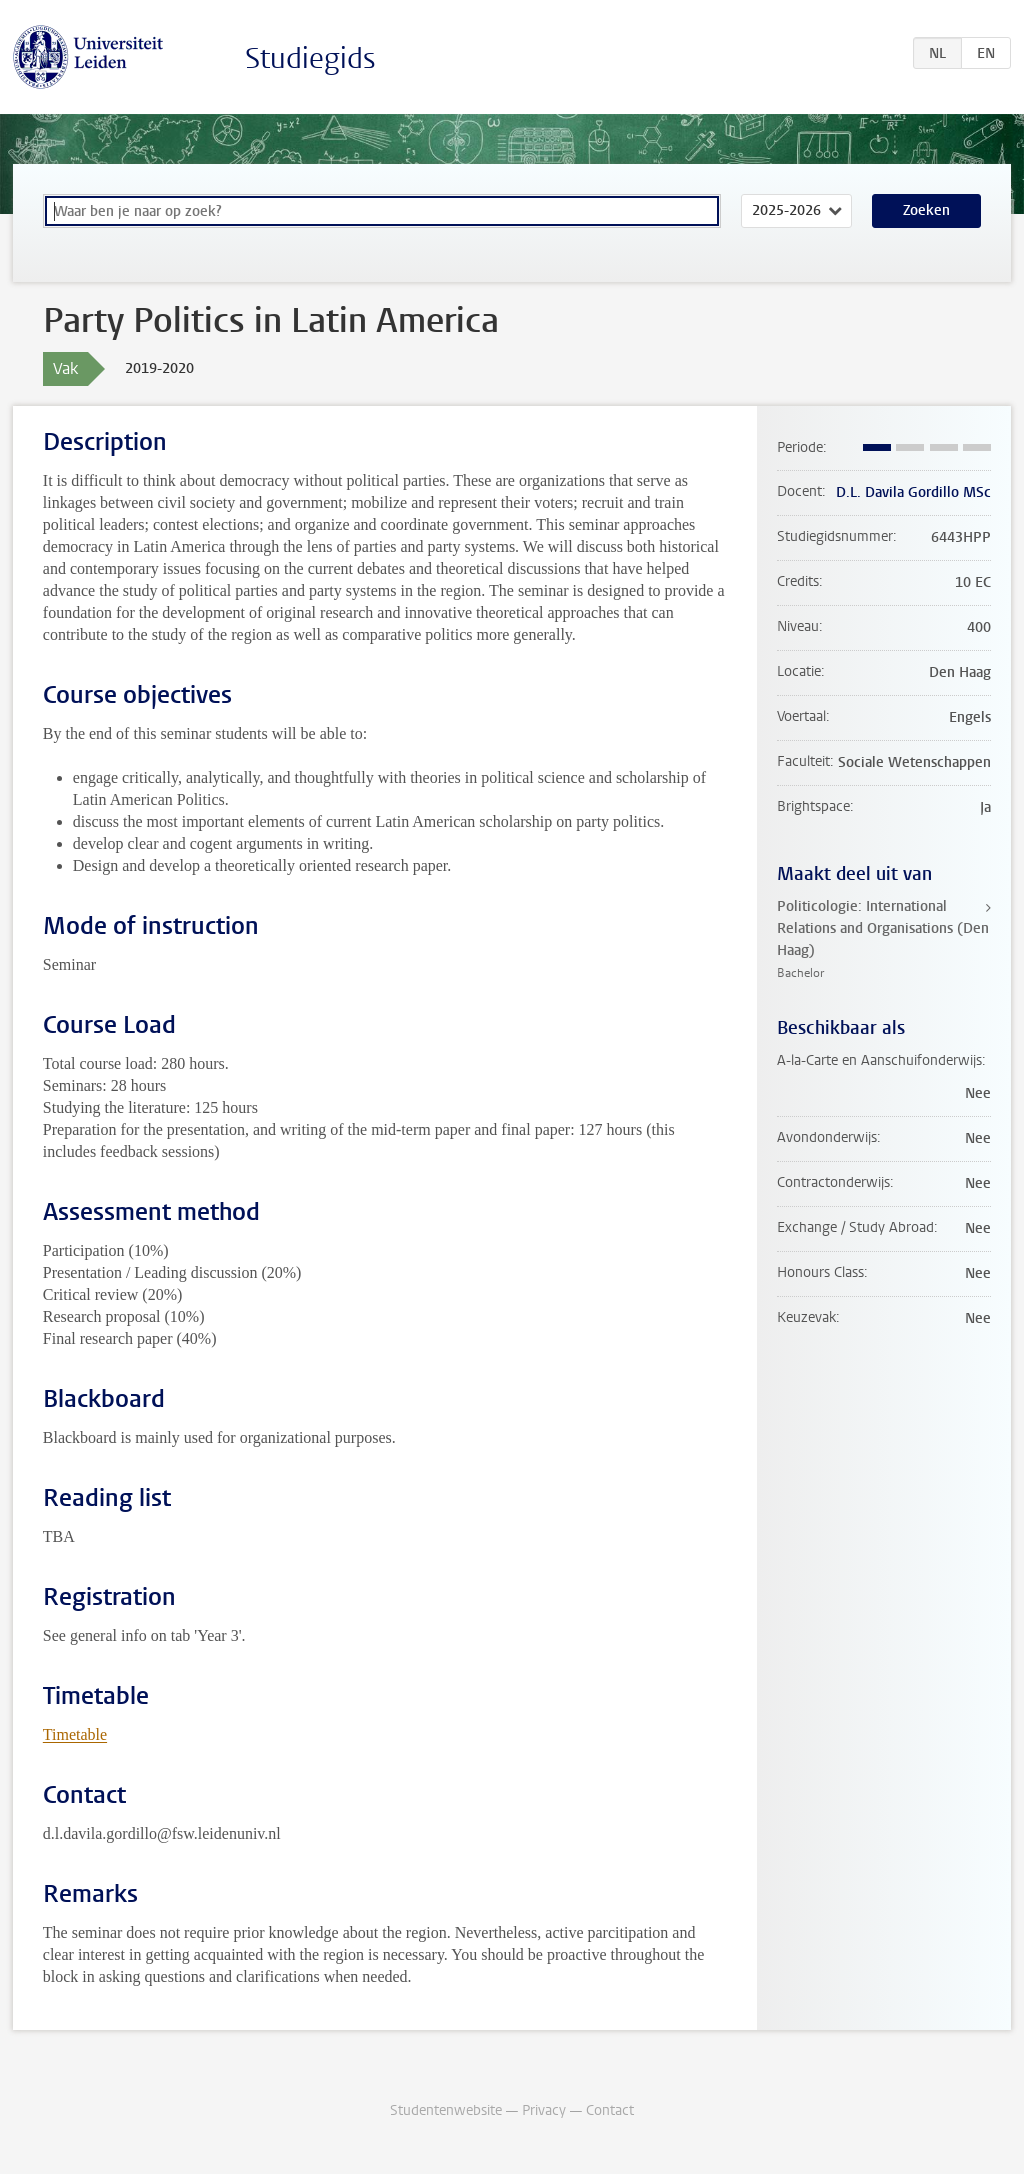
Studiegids (310, 58)
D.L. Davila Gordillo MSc (913, 492)
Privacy (544, 2110)
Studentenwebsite (446, 2110)
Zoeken (926, 210)
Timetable (75, 1734)
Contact (610, 2110)
